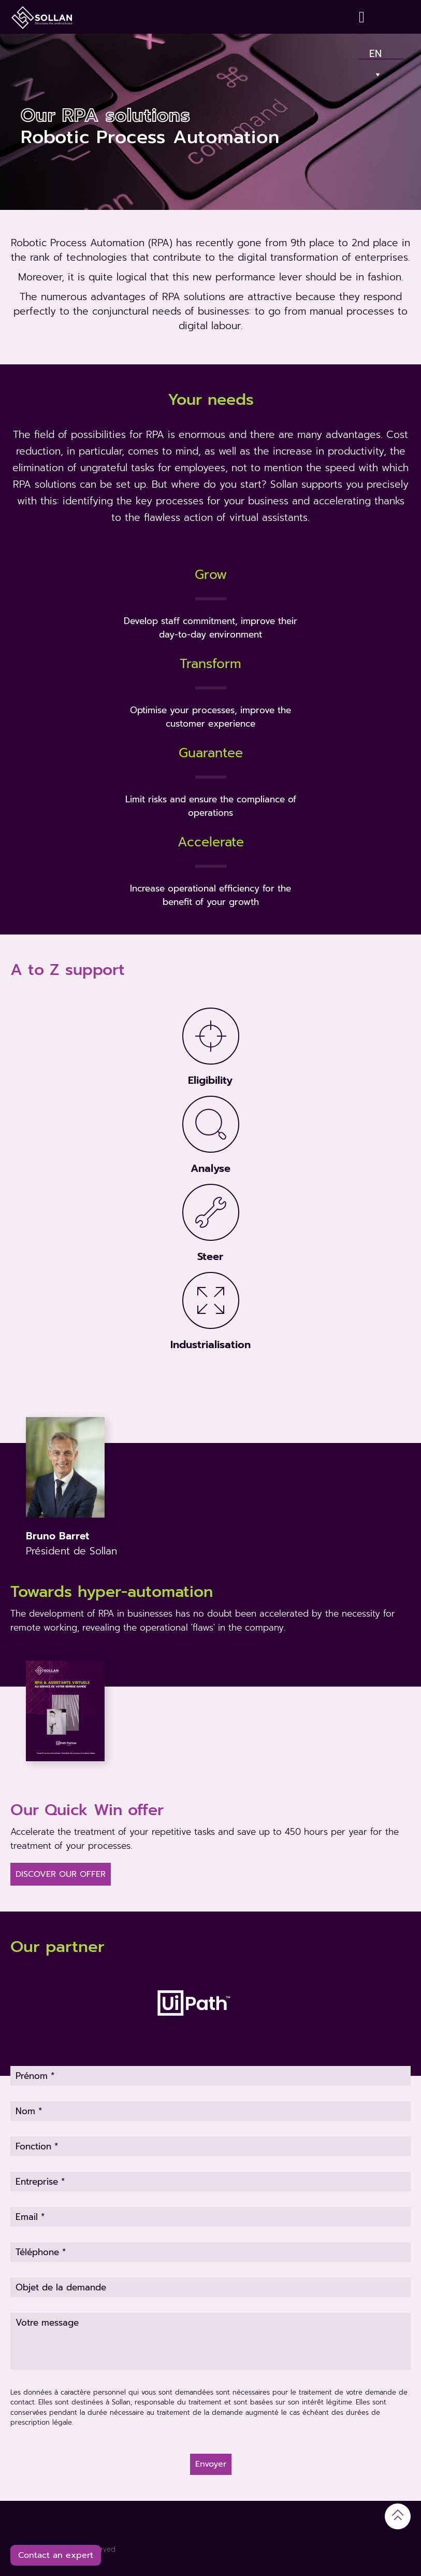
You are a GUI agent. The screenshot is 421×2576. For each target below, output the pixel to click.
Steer (210, 1256)
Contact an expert (55, 2555)
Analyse (210, 1168)
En (375, 51)
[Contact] (364, 17)
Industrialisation (210, 1344)
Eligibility (210, 1080)
